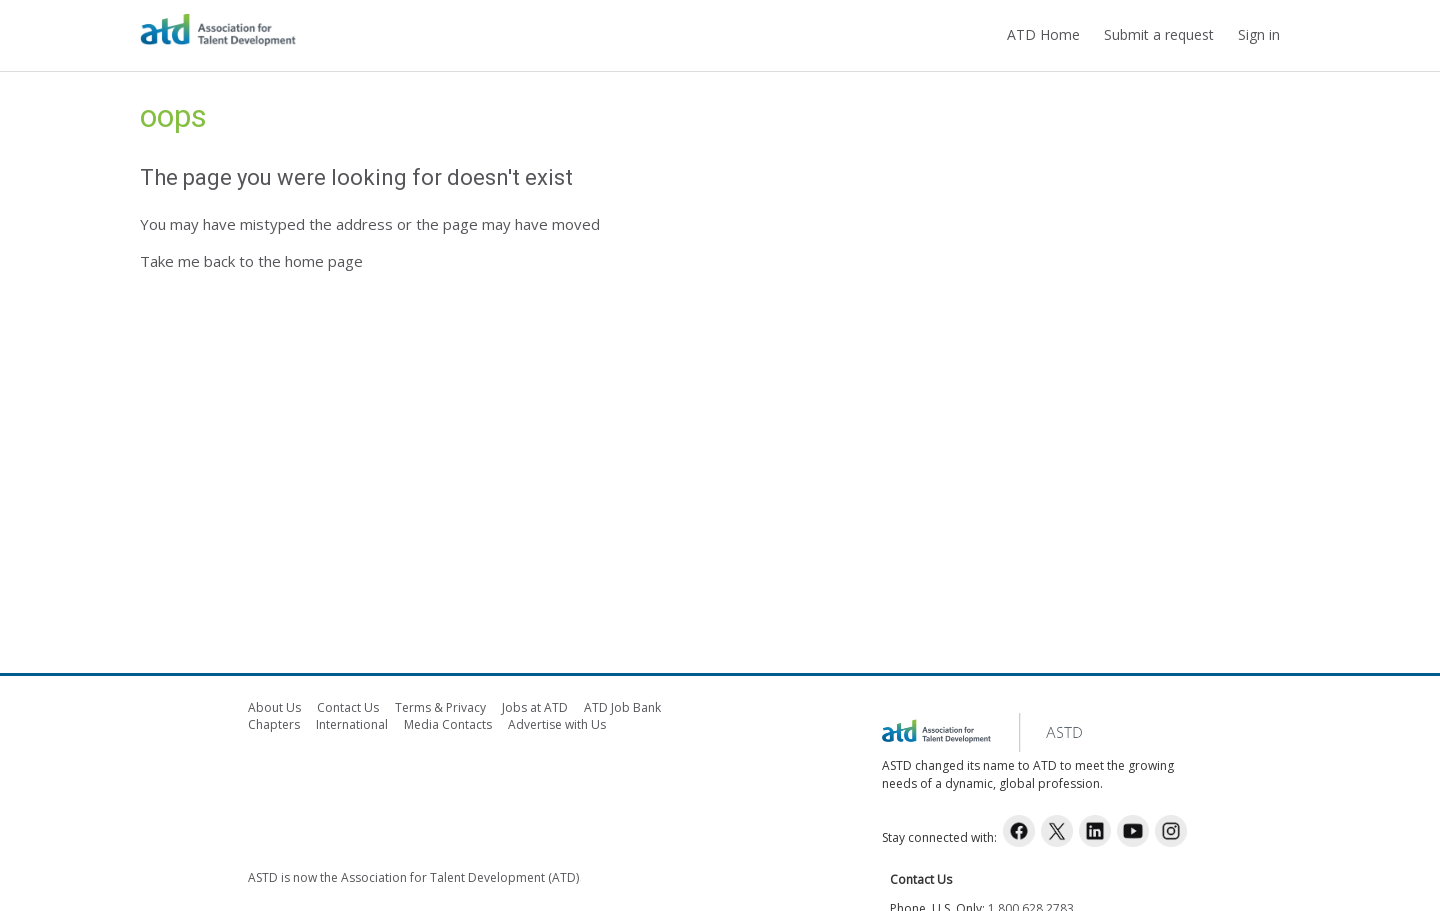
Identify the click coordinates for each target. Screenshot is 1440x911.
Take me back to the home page (251, 261)
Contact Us (348, 707)
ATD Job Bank (622, 707)
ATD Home (1043, 34)
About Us (274, 707)
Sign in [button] (1259, 34)
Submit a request (1159, 34)
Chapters (274, 724)
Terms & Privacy (440, 707)
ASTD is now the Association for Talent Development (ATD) (413, 877)
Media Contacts (448, 724)
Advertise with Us (557, 724)
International (352, 724)
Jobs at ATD (535, 707)
